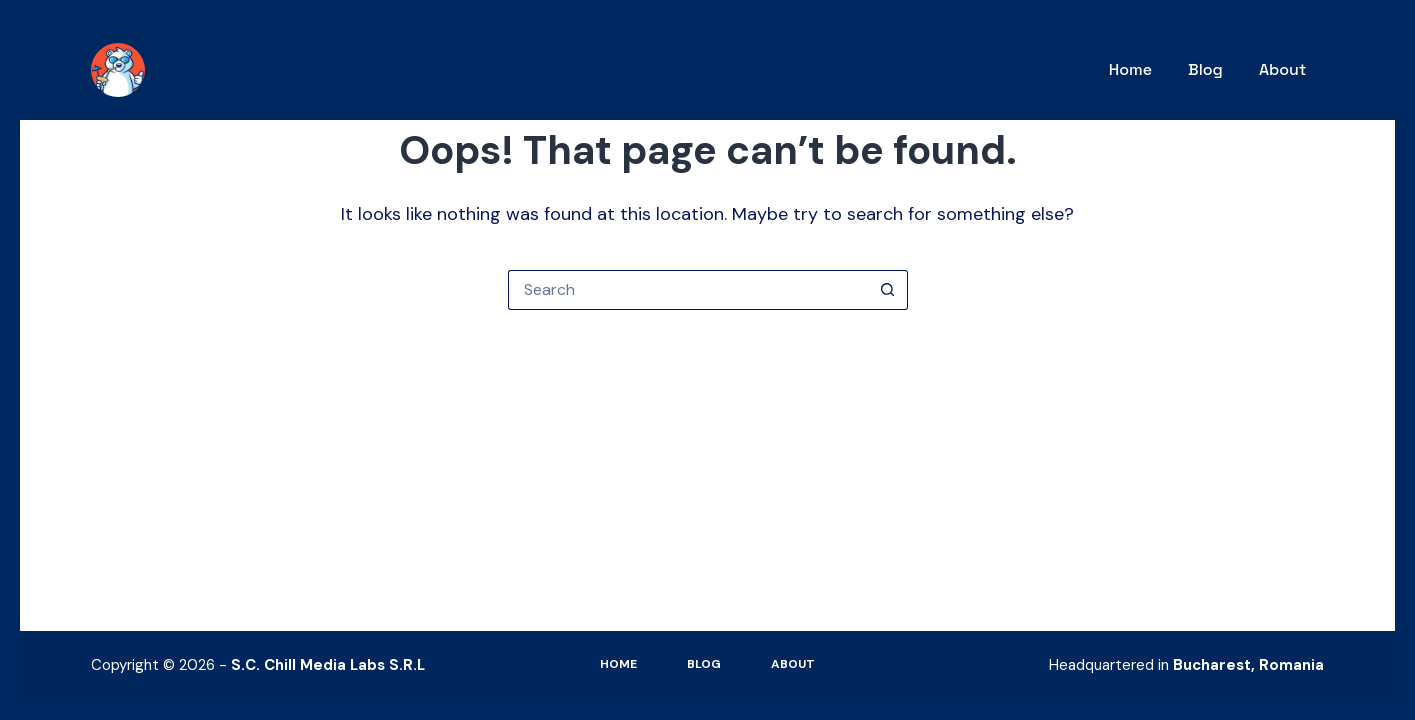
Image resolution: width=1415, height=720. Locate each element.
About (1282, 69)
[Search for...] (688, 290)
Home (1130, 69)
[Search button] (888, 290)
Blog (1205, 69)
